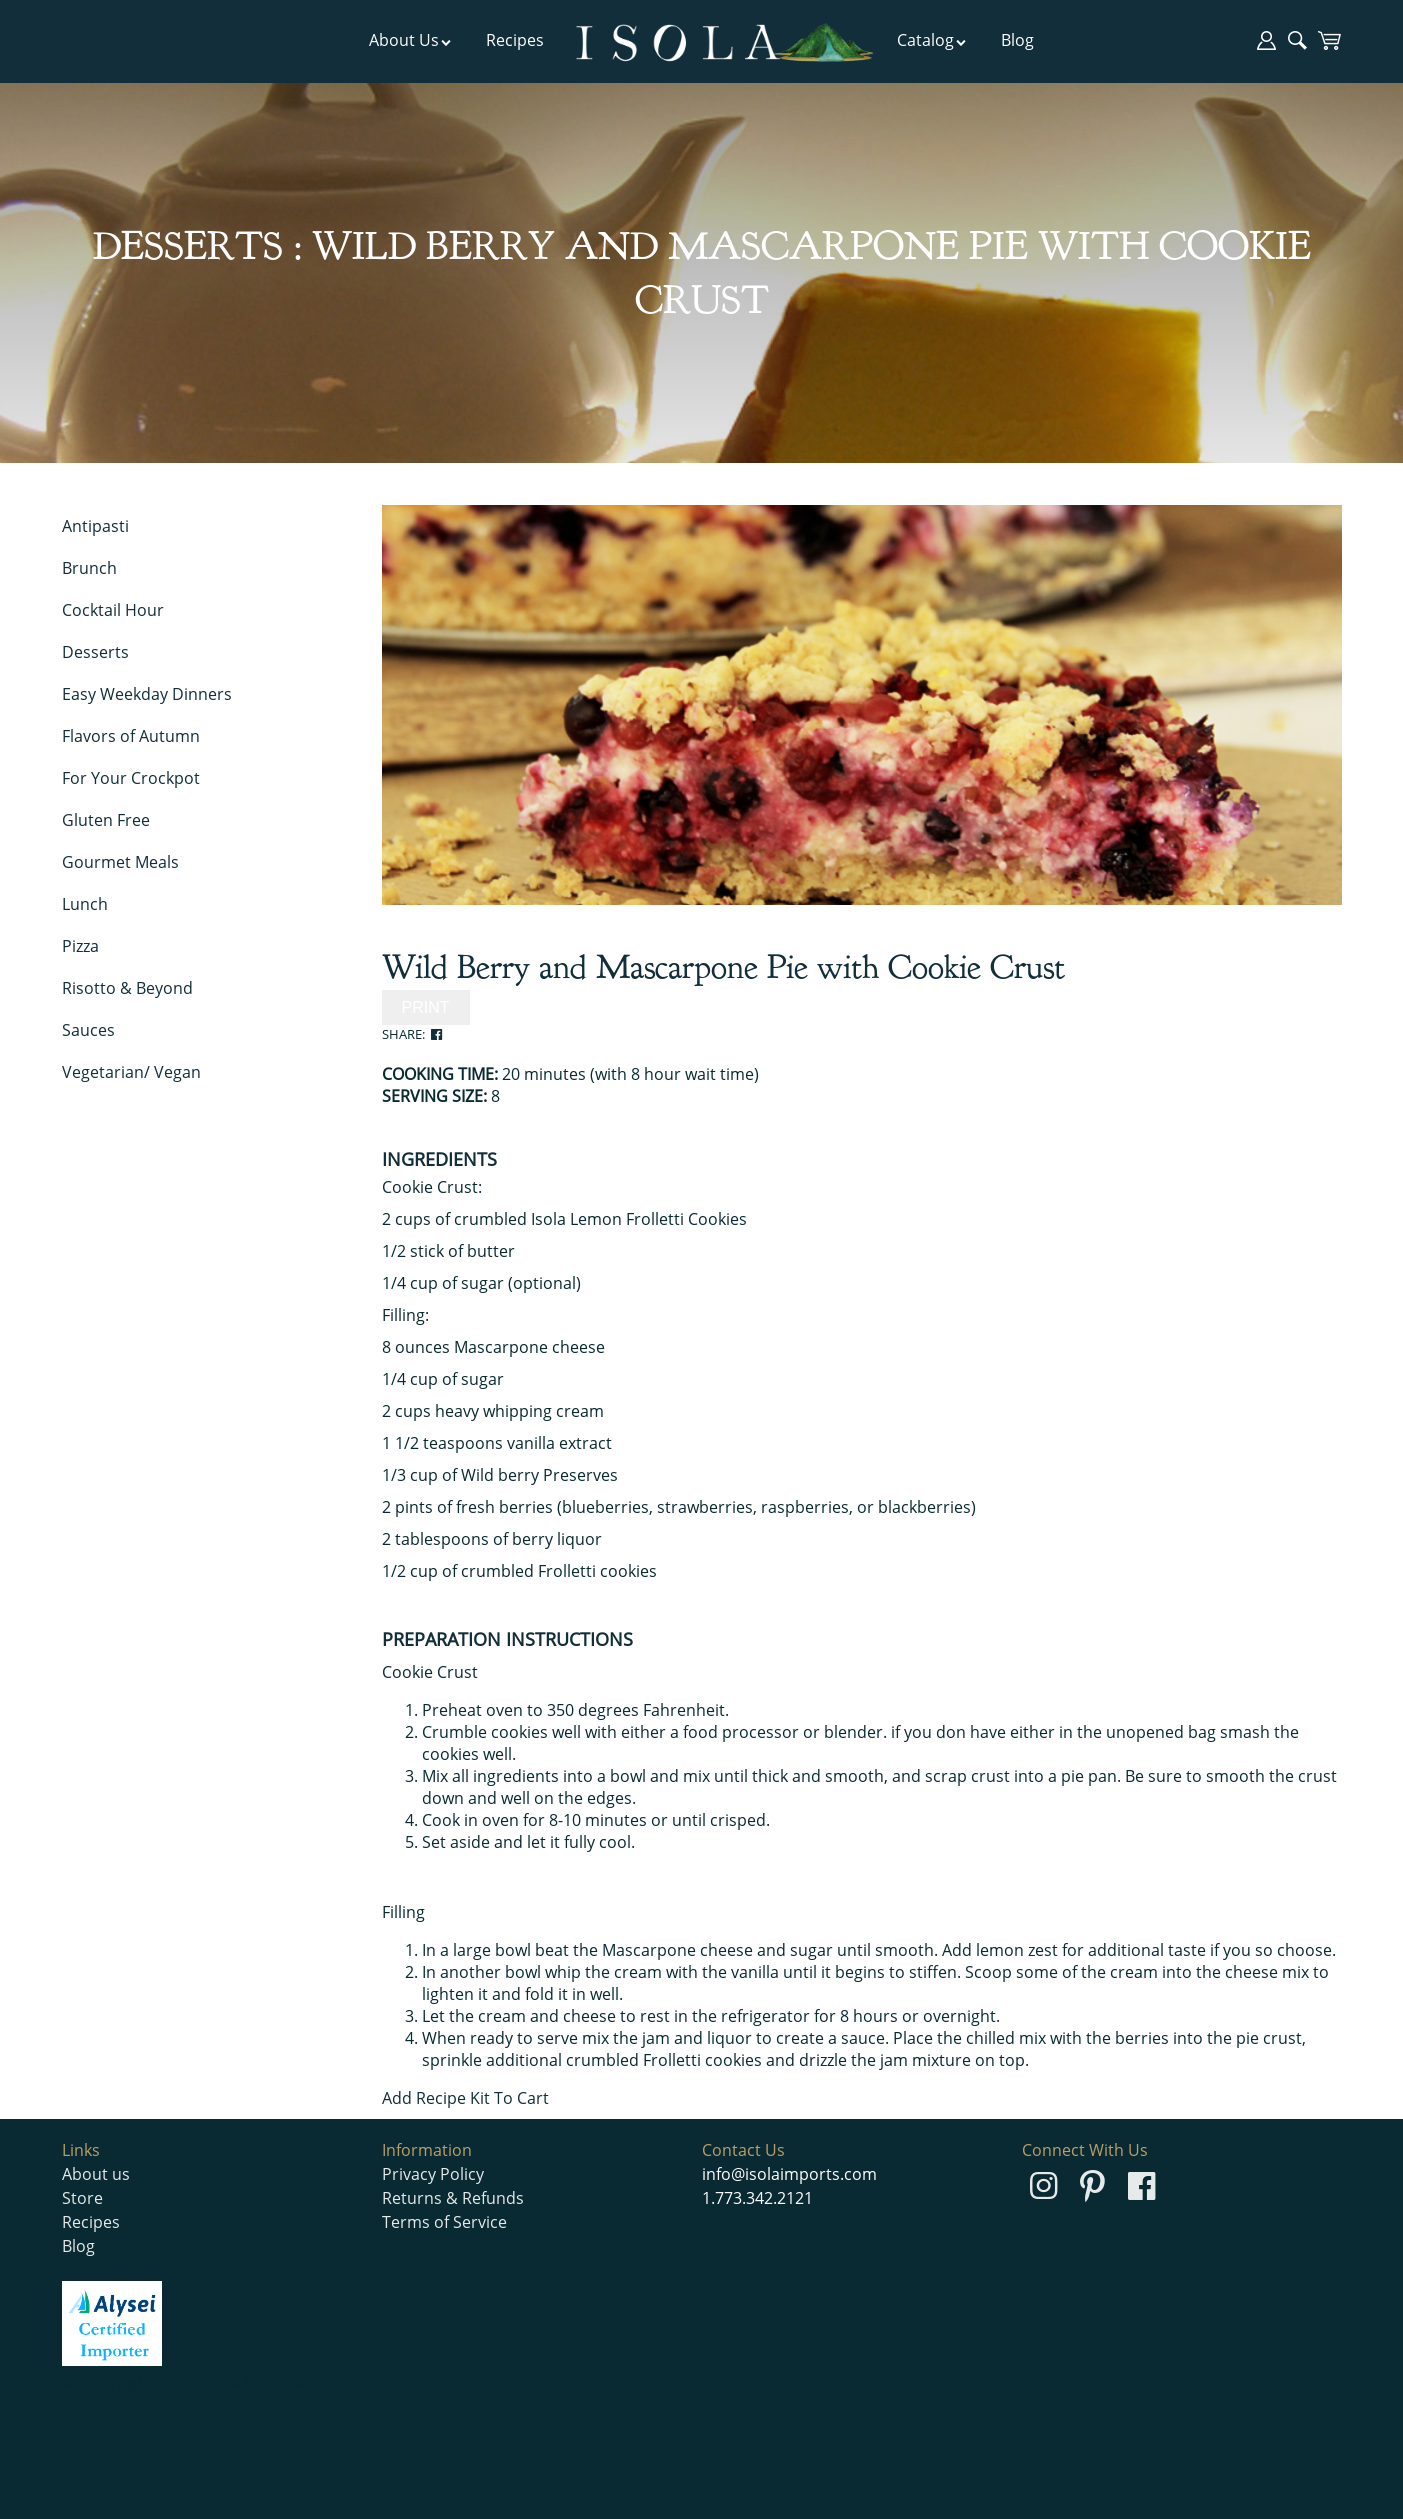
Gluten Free (106, 820)
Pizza (80, 946)
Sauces (88, 1030)
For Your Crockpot (131, 778)
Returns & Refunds (453, 2198)
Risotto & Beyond (127, 988)
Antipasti (95, 526)
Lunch (85, 904)
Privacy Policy (433, 2174)
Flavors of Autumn (131, 736)
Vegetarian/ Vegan (131, 1072)
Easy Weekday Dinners (147, 694)
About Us (410, 40)
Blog (1017, 40)
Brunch (89, 568)
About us (96, 2174)
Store (82, 2198)
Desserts (95, 652)
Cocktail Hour (113, 610)
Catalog (932, 40)
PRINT (426, 1007)
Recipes (515, 40)
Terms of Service (444, 2222)
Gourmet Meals (120, 862)
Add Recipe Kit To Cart (465, 2098)
